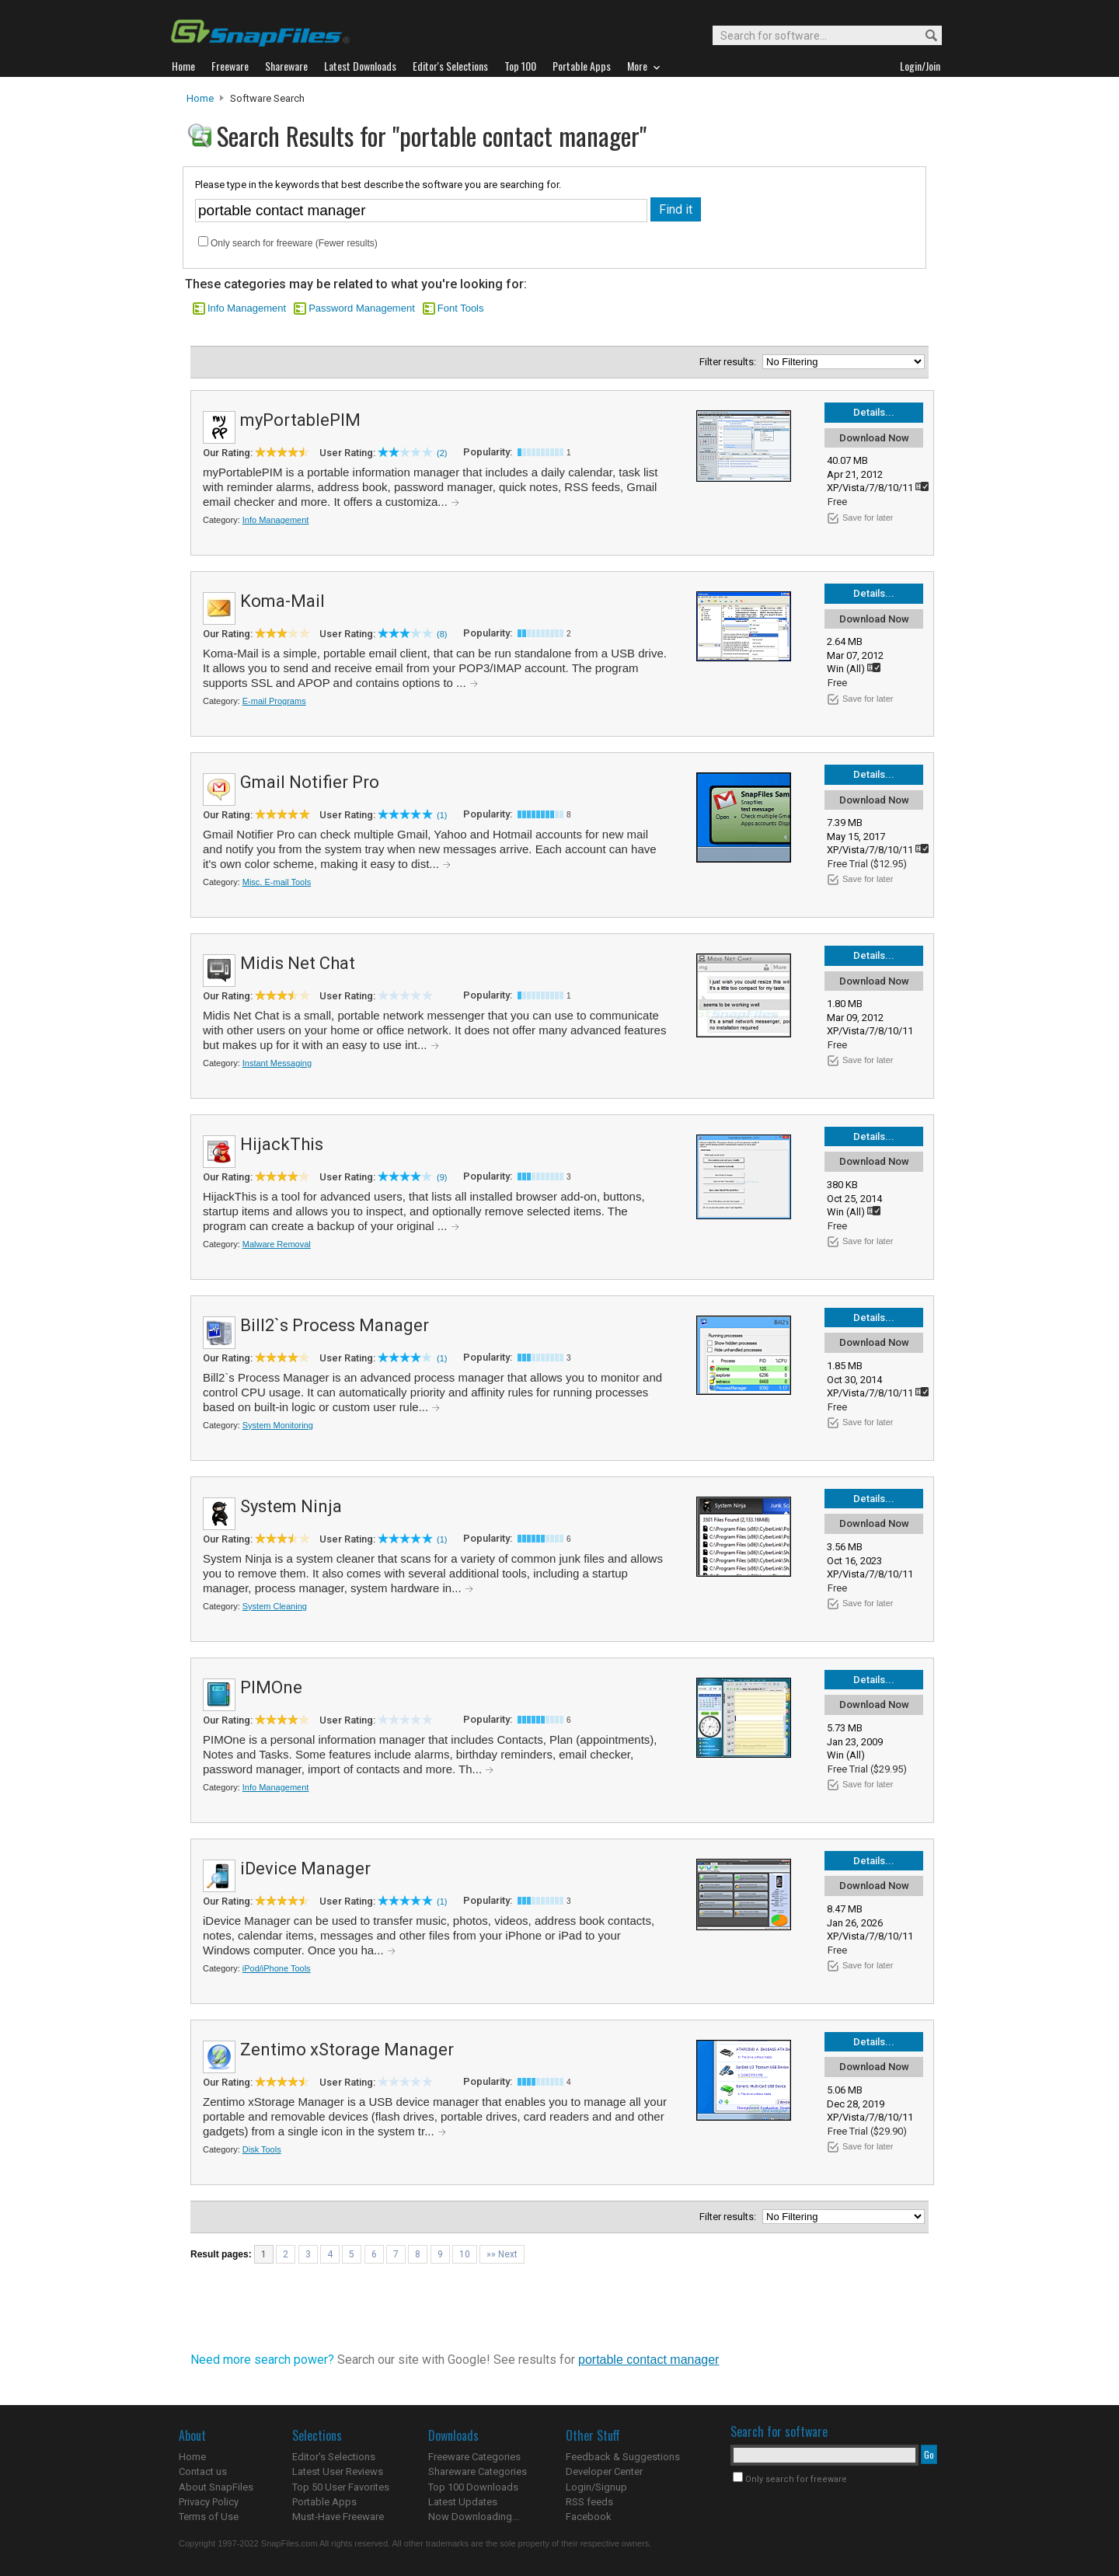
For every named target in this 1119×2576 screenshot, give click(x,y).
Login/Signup (596, 2487)
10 (464, 2254)
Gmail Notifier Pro (309, 782)
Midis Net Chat (297, 963)
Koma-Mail (282, 601)
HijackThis (281, 1144)
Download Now (874, 438)
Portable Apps (324, 2502)
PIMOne (271, 1687)
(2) (442, 453)
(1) (442, 815)
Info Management (246, 308)
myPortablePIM (300, 420)
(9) (442, 1177)
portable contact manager (648, 2359)
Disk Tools (261, 2149)
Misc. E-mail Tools (276, 882)
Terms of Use (209, 2516)
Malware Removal (276, 1244)
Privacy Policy (209, 2502)
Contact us (203, 2471)
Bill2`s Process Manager (334, 1325)
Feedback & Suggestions (623, 2457)
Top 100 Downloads (473, 2487)
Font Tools (460, 308)
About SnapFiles (216, 2487)
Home (200, 98)
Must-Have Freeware (338, 2516)
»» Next (502, 2254)
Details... (873, 412)
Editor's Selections (333, 2457)
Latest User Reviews (337, 2471)
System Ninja (291, 1506)
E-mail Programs (274, 701)
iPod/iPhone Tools (276, 1968)
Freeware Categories (474, 2457)
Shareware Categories (477, 2471)
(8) (442, 634)
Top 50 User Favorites (340, 2487)
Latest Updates (462, 2502)
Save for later (867, 517)
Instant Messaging (277, 1063)
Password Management (362, 308)
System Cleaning (274, 1606)
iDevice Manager (305, 1868)
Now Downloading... (473, 2516)
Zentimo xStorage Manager (347, 2049)
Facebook (589, 2516)
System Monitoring (277, 1425)
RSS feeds (589, 2502)
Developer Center (604, 2471)
